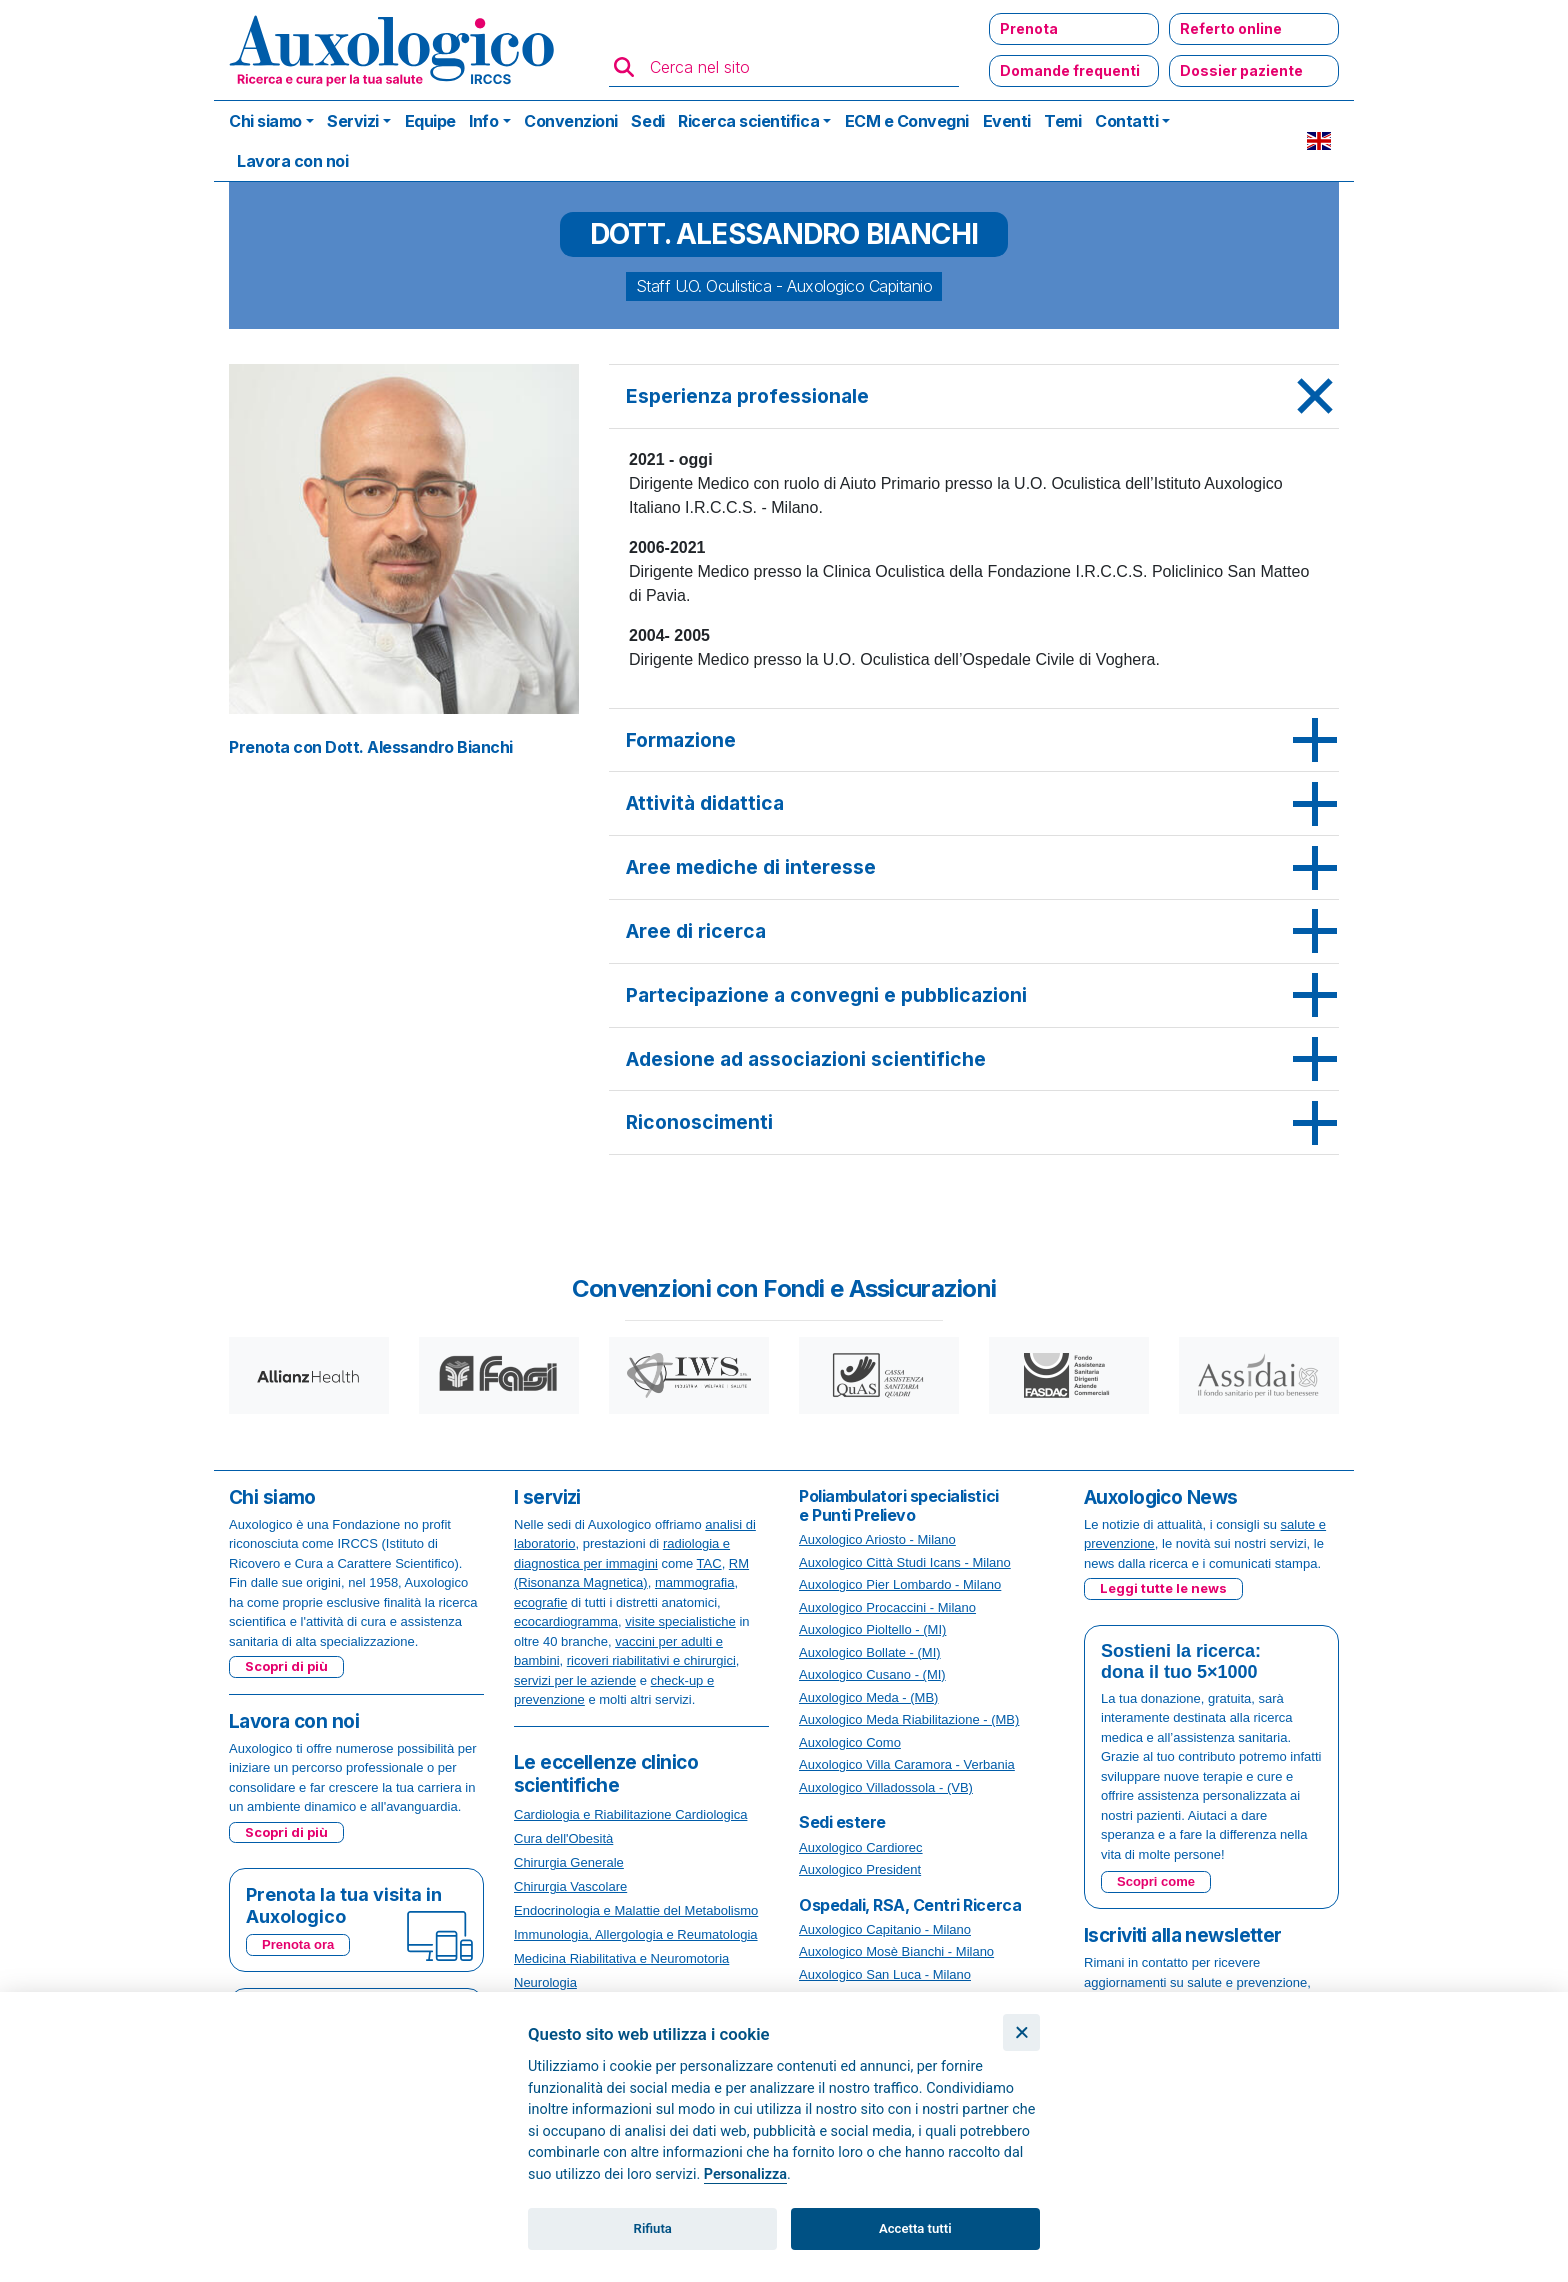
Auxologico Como (850, 1742)
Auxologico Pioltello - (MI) (872, 1629)
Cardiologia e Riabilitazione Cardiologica (630, 1814)
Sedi (647, 121)
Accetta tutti (915, 2228)
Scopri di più (286, 1666)
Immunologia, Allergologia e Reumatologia (636, 1934)
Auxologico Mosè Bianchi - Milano (896, 1951)
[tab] (974, 397)
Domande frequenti (1070, 70)
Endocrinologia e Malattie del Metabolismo (636, 1910)
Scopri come (1156, 1881)
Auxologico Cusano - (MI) (872, 1674)
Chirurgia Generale (569, 1862)
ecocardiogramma (566, 1621)
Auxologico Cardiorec (861, 1847)
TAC (709, 1563)
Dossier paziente (1241, 70)
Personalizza (745, 2174)
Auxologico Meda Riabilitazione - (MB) (909, 1719)
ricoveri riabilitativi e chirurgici (651, 1660)
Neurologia (545, 1982)
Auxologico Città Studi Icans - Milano (905, 1562)
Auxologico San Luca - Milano (885, 1974)
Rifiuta (653, 2228)
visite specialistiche (680, 1621)
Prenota (1029, 28)
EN (1319, 141)
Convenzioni (571, 121)
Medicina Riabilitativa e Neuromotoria (621, 1958)
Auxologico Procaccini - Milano (887, 1607)
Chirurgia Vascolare (570, 1886)
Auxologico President (860, 1869)
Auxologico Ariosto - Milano (877, 1539)
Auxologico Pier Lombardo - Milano (900, 1584)
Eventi (1007, 121)
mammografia (694, 1582)
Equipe (430, 121)
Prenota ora (298, 1944)
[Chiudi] (1021, 2032)
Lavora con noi (292, 161)
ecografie (540, 1602)
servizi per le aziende (575, 1680)
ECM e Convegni (907, 121)
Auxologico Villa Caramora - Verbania (907, 1764)
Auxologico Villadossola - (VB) (886, 1787)
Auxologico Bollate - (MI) (870, 1652)
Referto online (1231, 28)
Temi (1062, 121)
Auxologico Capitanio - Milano (885, 1929)
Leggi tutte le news (1163, 1588)
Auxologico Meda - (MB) (868, 1697)
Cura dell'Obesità (563, 1838)
